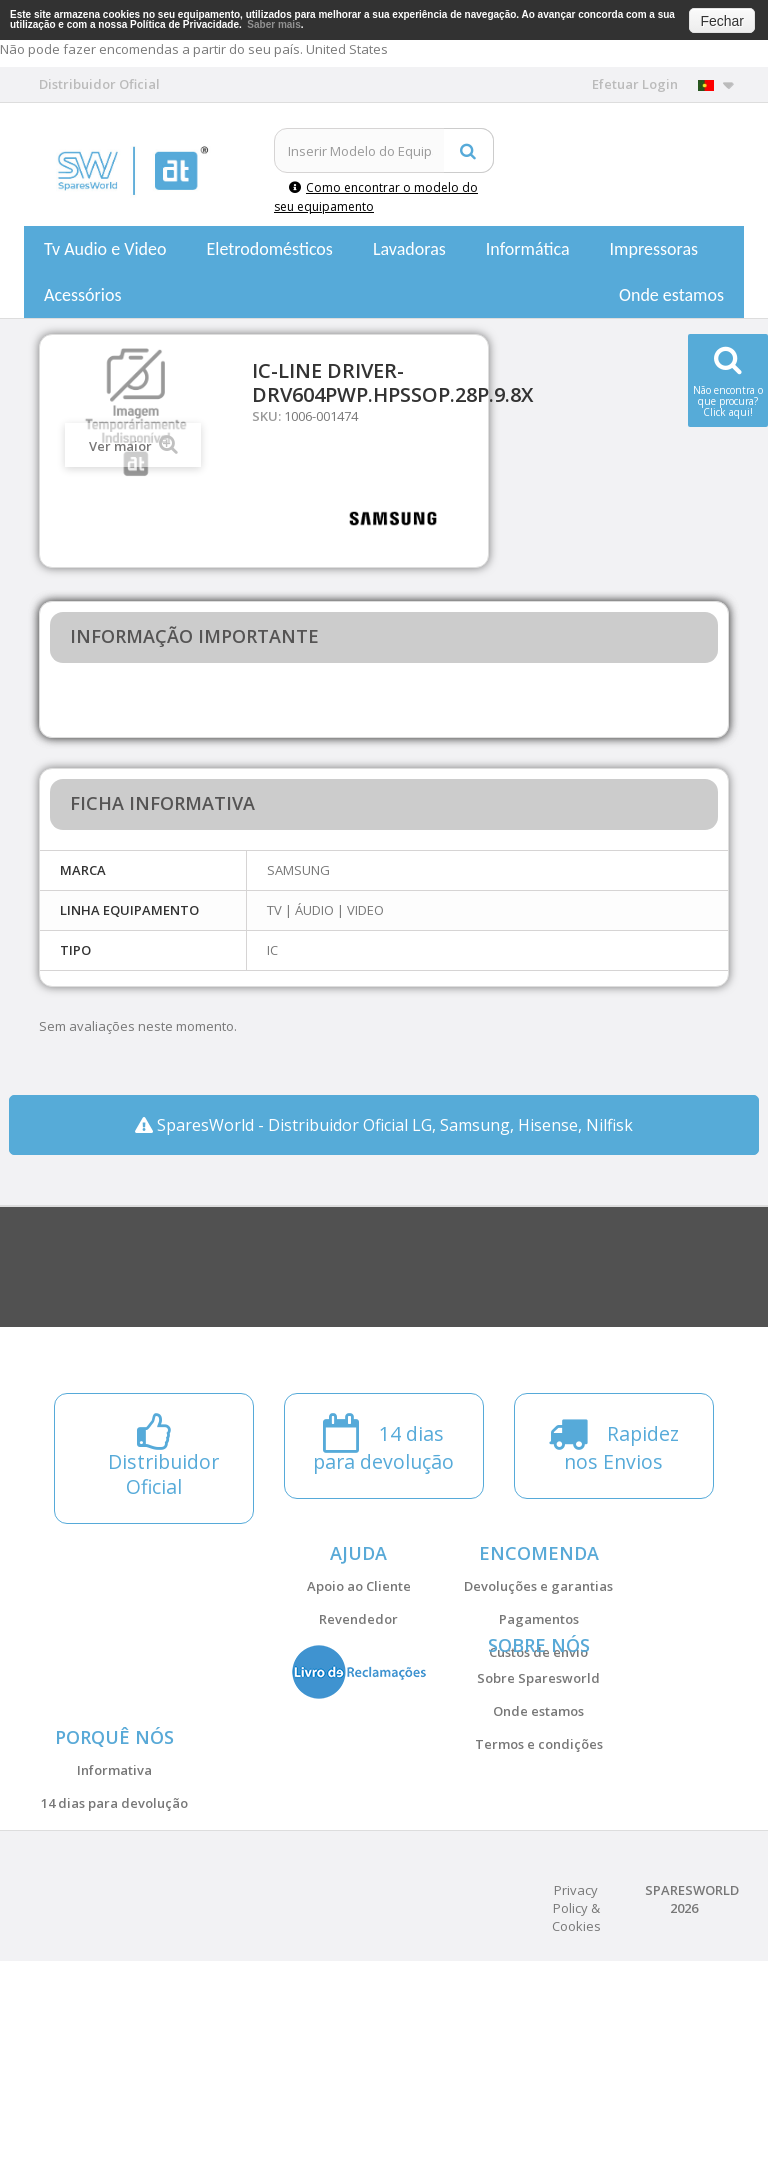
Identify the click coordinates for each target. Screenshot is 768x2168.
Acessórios (83, 295)
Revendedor (358, 1619)
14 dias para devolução (114, 1941)
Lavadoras (409, 249)
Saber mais (273, 24)
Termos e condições (539, 1813)
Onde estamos (671, 295)
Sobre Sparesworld (538, 1747)
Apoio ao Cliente (359, 1586)
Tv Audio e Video (105, 249)
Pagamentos (539, 1619)
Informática (528, 249)
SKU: (266, 416)
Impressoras (654, 249)
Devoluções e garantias (538, 1586)
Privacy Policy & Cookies (576, 2115)
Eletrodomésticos (269, 249)
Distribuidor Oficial (114, 1974)
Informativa (114, 1908)
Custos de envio (538, 1652)
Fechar (722, 21)
